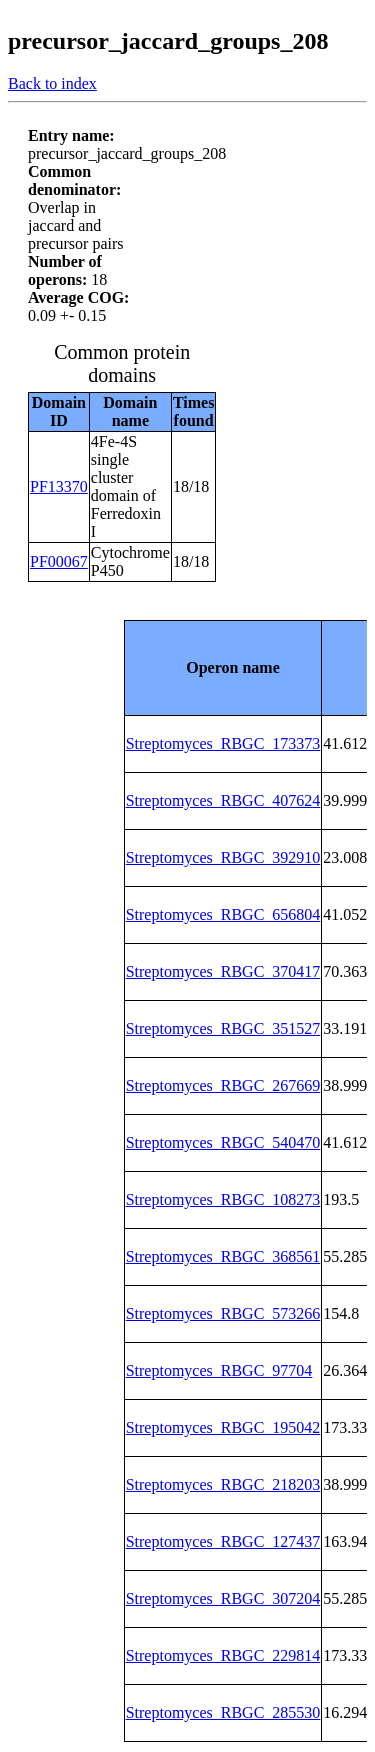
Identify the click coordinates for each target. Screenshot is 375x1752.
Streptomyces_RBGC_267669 (223, 1085)
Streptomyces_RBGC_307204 (223, 1598)
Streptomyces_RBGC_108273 (223, 1199)
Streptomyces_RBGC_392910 (223, 857)
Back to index (52, 83)
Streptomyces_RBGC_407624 (223, 800)
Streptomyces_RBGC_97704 (219, 1370)
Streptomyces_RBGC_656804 (223, 914)
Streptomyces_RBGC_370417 (223, 971)
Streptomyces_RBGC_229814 (223, 1655)
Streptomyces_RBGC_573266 (223, 1313)
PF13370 (59, 486)
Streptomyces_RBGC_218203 (223, 1484)
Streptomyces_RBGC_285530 (223, 1712)
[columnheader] (223, 667)
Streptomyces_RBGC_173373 (223, 743)
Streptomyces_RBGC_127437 (223, 1541)
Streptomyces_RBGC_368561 (223, 1256)
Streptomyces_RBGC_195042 (223, 1427)
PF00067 (59, 561)
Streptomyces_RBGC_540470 (223, 1142)
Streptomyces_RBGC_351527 (223, 1028)
